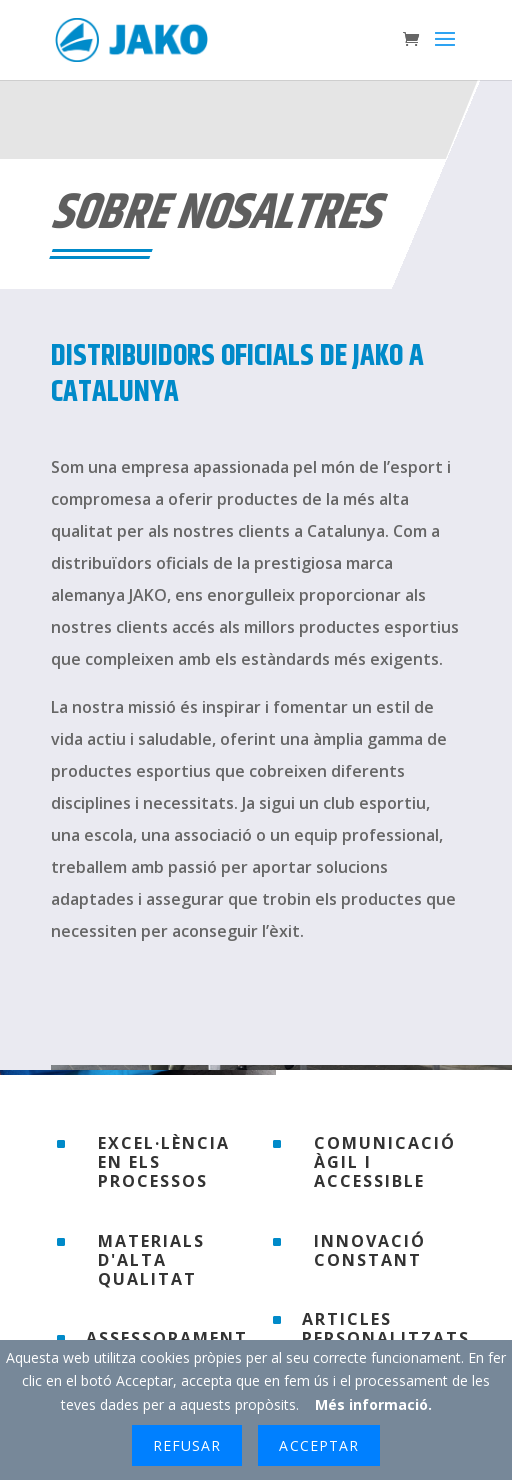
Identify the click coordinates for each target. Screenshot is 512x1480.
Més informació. (373, 1404)
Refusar (187, 1445)
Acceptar (318, 1445)
